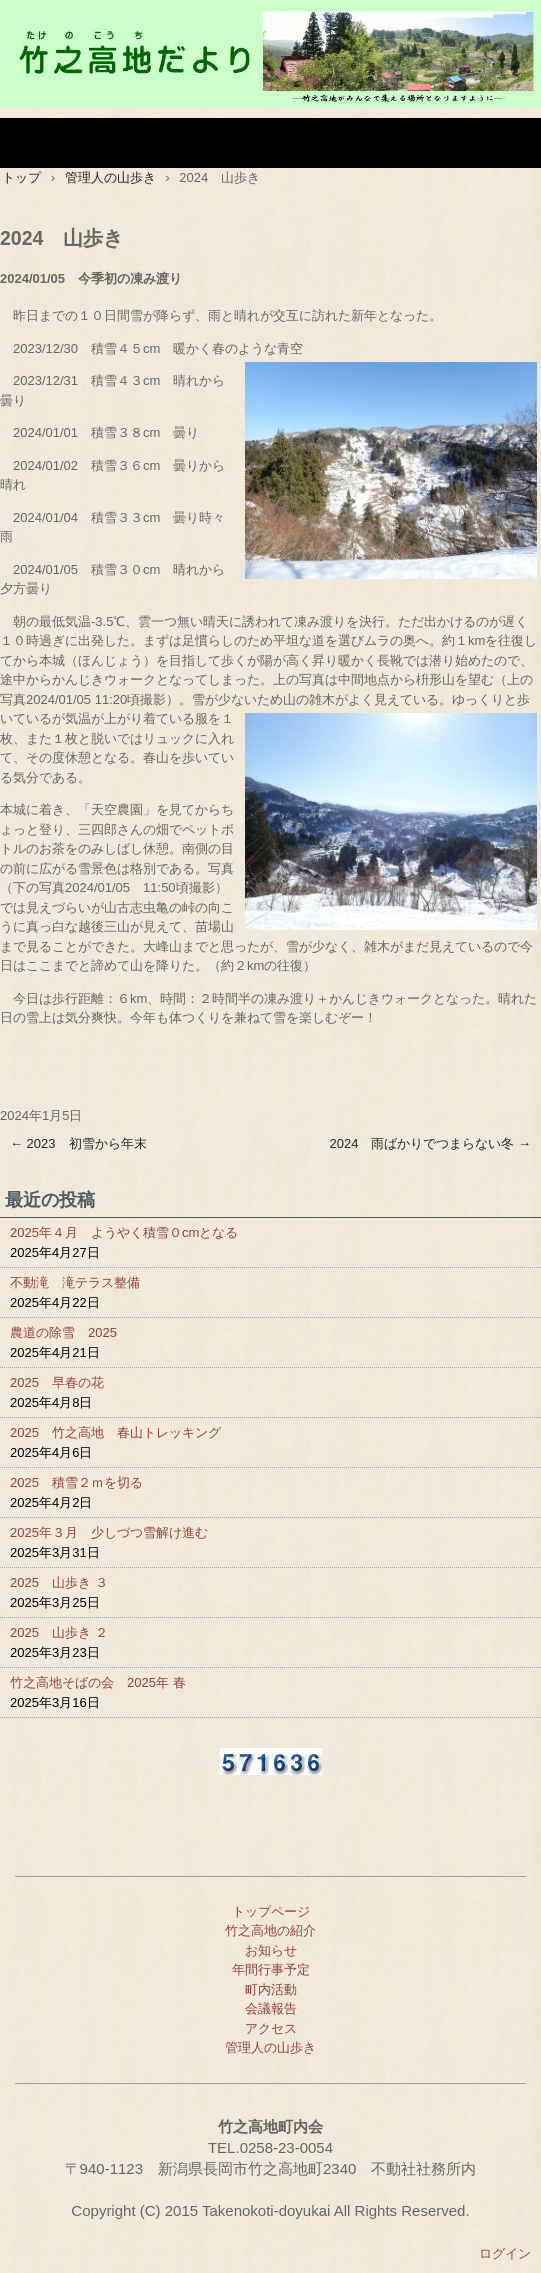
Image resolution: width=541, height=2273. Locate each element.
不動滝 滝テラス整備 (75, 1282)
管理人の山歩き (270, 2047)
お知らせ (271, 1950)
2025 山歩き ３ (59, 1582)
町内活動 (271, 1989)
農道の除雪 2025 (63, 1332)
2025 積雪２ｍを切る (76, 1482)
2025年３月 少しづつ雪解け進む (109, 1532)
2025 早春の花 (57, 1382)
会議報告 (271, 2008)
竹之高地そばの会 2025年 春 (98, 1682)
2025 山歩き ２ (59, 1632)
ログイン (505, 2253)
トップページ (271, 1911)
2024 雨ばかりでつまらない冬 (430, 1143)
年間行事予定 (271, 1969)
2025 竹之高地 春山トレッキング (115, 1432)
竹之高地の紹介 (270, 1930)
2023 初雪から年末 (78, 1143)
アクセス (271, 2028)
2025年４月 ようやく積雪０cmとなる (124, 1232)
